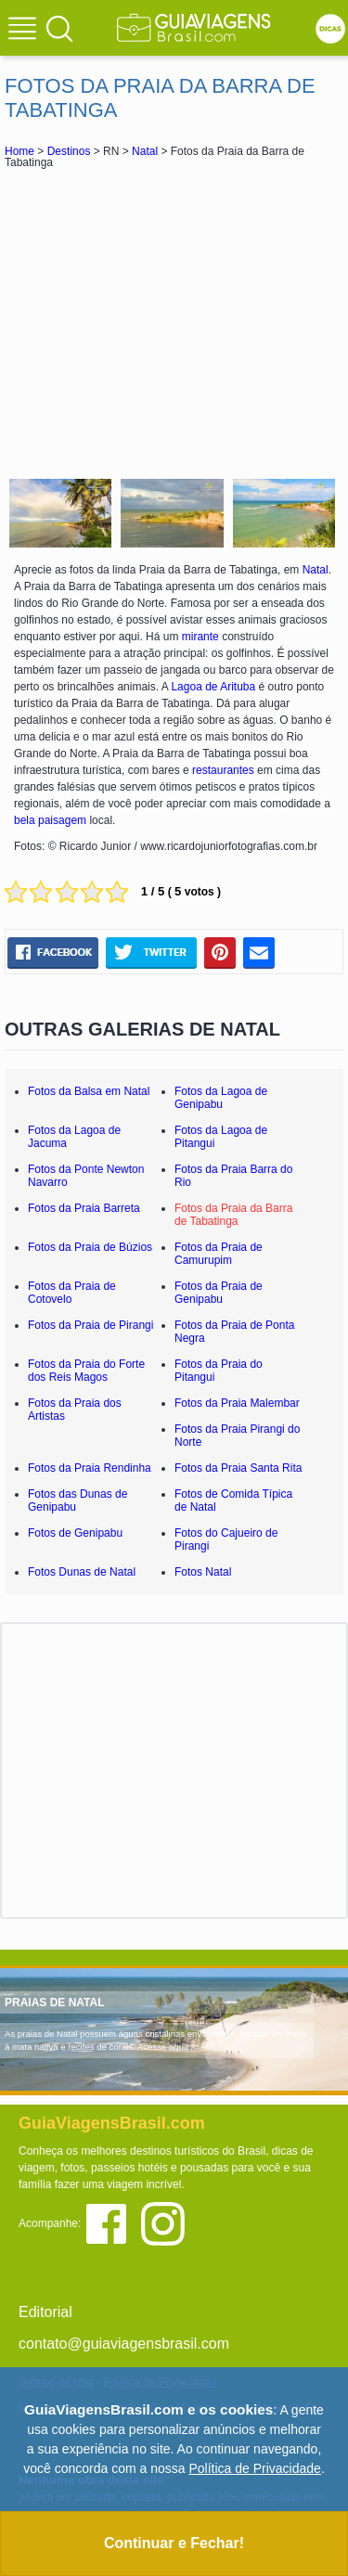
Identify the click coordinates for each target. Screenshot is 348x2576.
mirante (200, 636)
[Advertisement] (174, 321)
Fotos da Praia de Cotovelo (72, 1293)
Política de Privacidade (254, 2468)
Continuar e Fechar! (174, 2543)
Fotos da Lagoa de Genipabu (220, 1098)
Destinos (69, 151)
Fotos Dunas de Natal (81, 1571)
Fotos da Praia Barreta (84, 1208)
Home (19, 151)
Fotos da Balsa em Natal (88, 1091)
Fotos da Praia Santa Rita (238, 1468)
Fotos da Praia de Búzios (90, 1247)
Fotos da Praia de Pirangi (90, 1325)
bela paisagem (50, 820)
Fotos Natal (202, 1571)
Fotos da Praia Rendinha (89, 1468)
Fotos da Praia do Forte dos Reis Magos (86, 1371)
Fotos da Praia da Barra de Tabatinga (233, 1215)
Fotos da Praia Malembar (237, 1403)
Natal (145, 151)
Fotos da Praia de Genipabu (218, 1293)
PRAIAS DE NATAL (55, 2002)
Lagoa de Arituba (213, 686)
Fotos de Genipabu (75, 1532)
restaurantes (223, 770)
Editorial (45, 2312)
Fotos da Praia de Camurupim (218, 1254)
